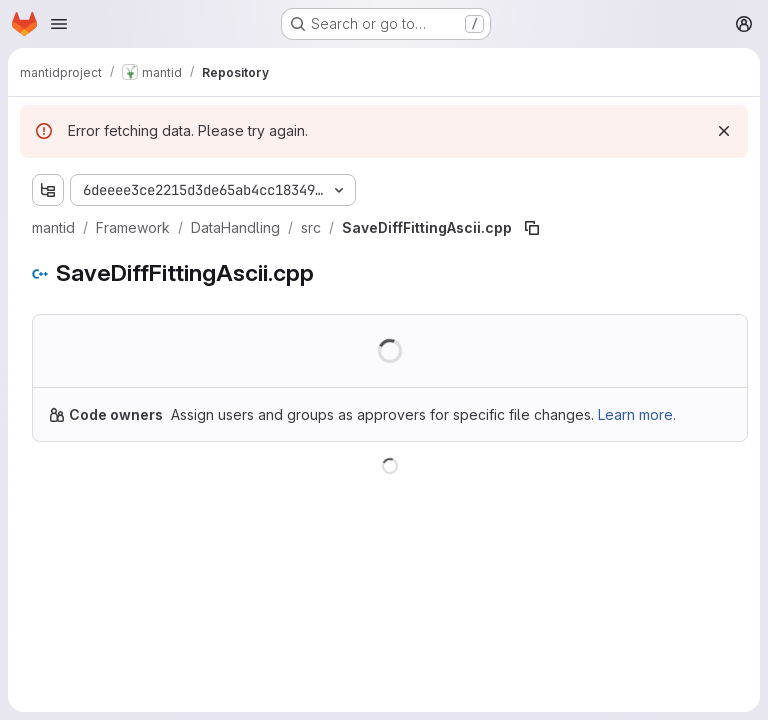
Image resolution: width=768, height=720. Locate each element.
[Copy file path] (532, 228)
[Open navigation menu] (59, 24)
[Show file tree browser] (48, 190)
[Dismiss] (724, 131)
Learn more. (637, 414)
